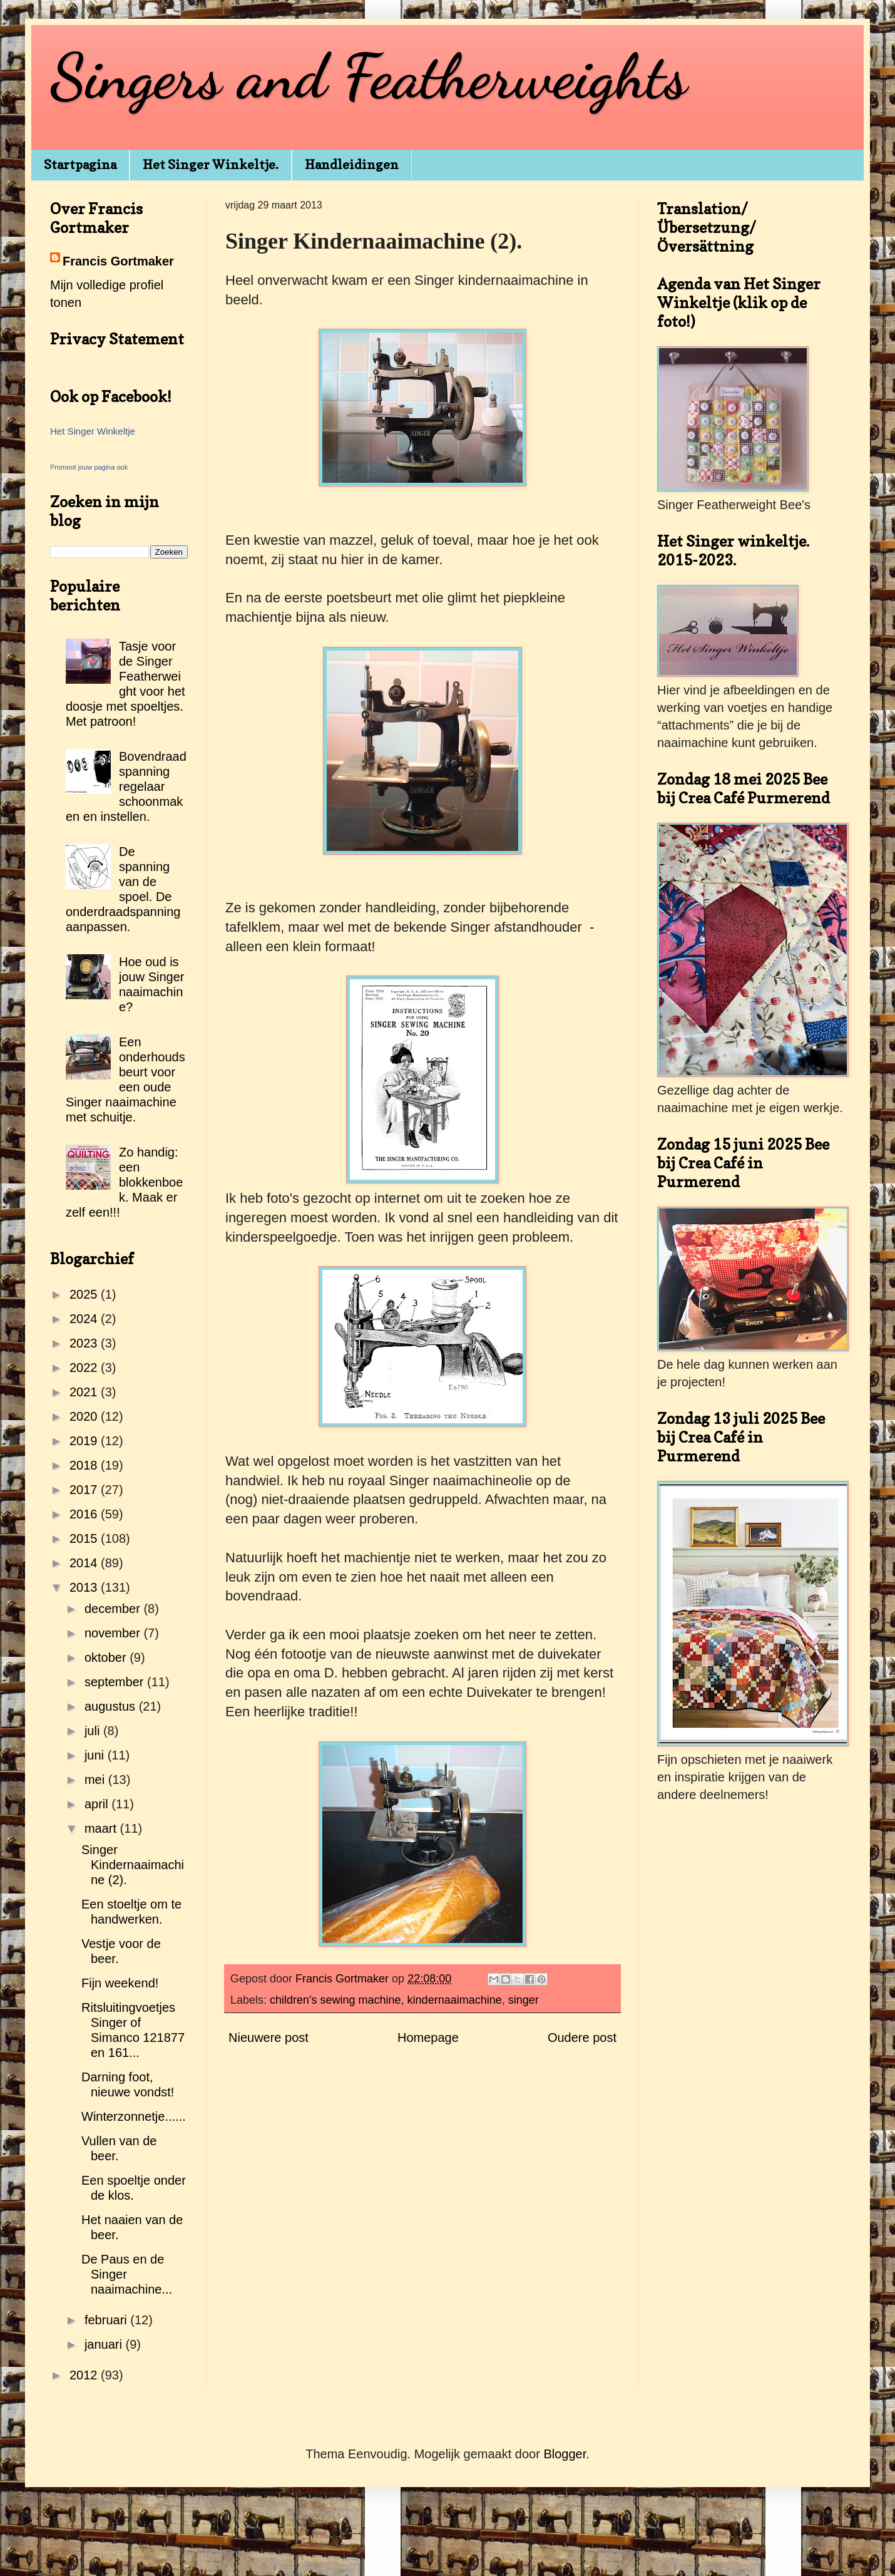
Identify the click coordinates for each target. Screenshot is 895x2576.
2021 (85, 1392)
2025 (85, 1294)
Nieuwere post (268, 2037)
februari (107, 2320)
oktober (107, 1657)
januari (105, 2344)
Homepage (428, 2037)
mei (96, 1779)
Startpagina (80, 164)
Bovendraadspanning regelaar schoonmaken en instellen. (126, 786)
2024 (85, 1319)
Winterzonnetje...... (133, 2116)
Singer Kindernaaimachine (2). (132, 1865)
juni (96, 1755)
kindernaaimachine (454, 2000)
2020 (85, 1416)
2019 (85, 1441)
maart (102, 1828)
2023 (85, 1343)
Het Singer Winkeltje (92, 431)
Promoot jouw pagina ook (89, 467)
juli (93, 1731)
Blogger (564, 2454)
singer (523, 2000)
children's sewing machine (335, 2000)
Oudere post (582, 2037)
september (115, 1682)
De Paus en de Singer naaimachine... (126, 2274)
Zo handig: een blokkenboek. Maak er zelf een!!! (124, 1182)
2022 (85, 1367)
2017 (85, 1490)
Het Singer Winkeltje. (211, 164)
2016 (85, 1514)
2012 (85, 2375)
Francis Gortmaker (118, 261)
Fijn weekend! (119, 1983)
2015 (85, 1538)
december (114, 1608)
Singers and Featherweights (368, 76)
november (114, 1633)
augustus (111, 1706)
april (97, 1804)
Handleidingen (352, 164)
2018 (85, 1465)
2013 (85, 1587)
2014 (85, 1563)
